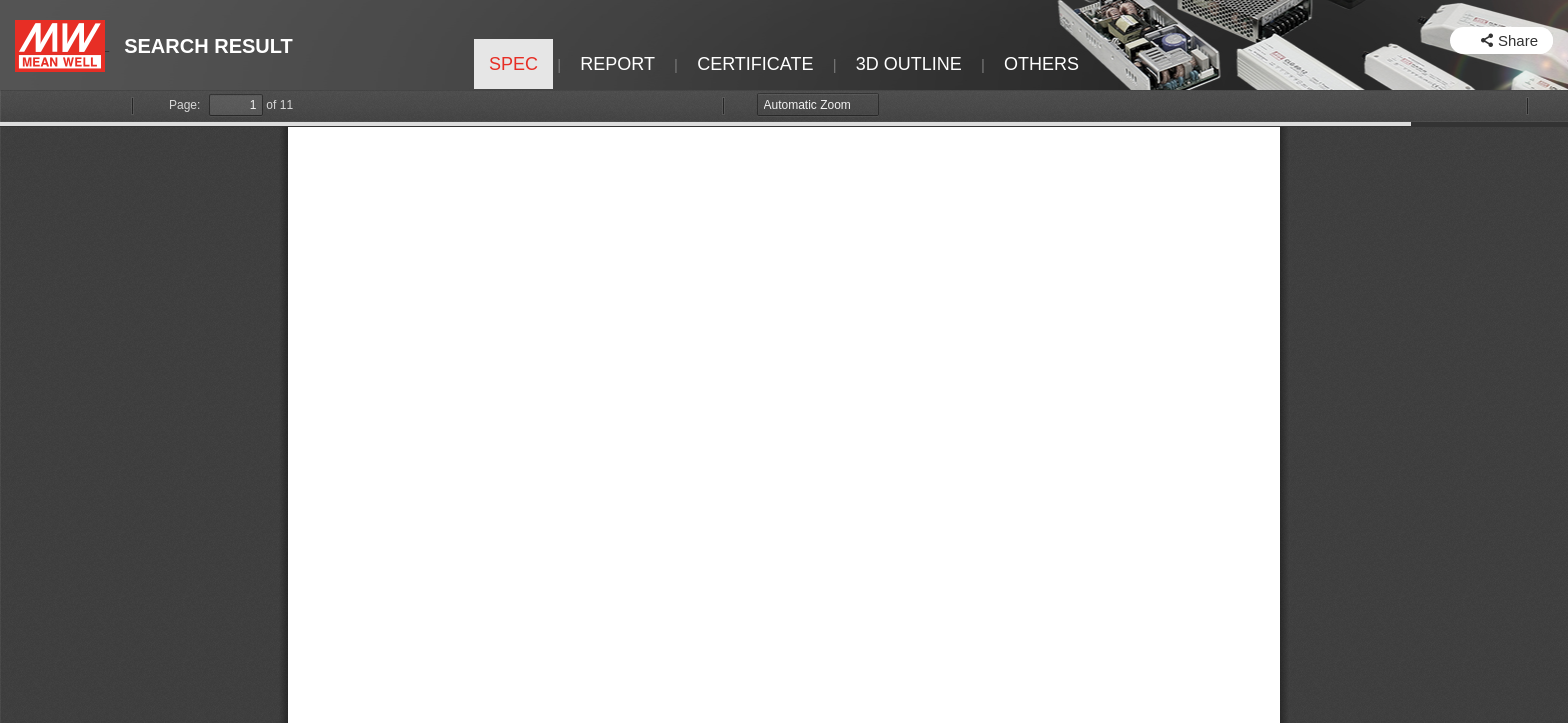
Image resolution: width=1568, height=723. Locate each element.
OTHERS (1041, 64)
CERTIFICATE (755, 64)
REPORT (617, 64)
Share (1518, 40)
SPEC (513, 64)
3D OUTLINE (909, 64)
